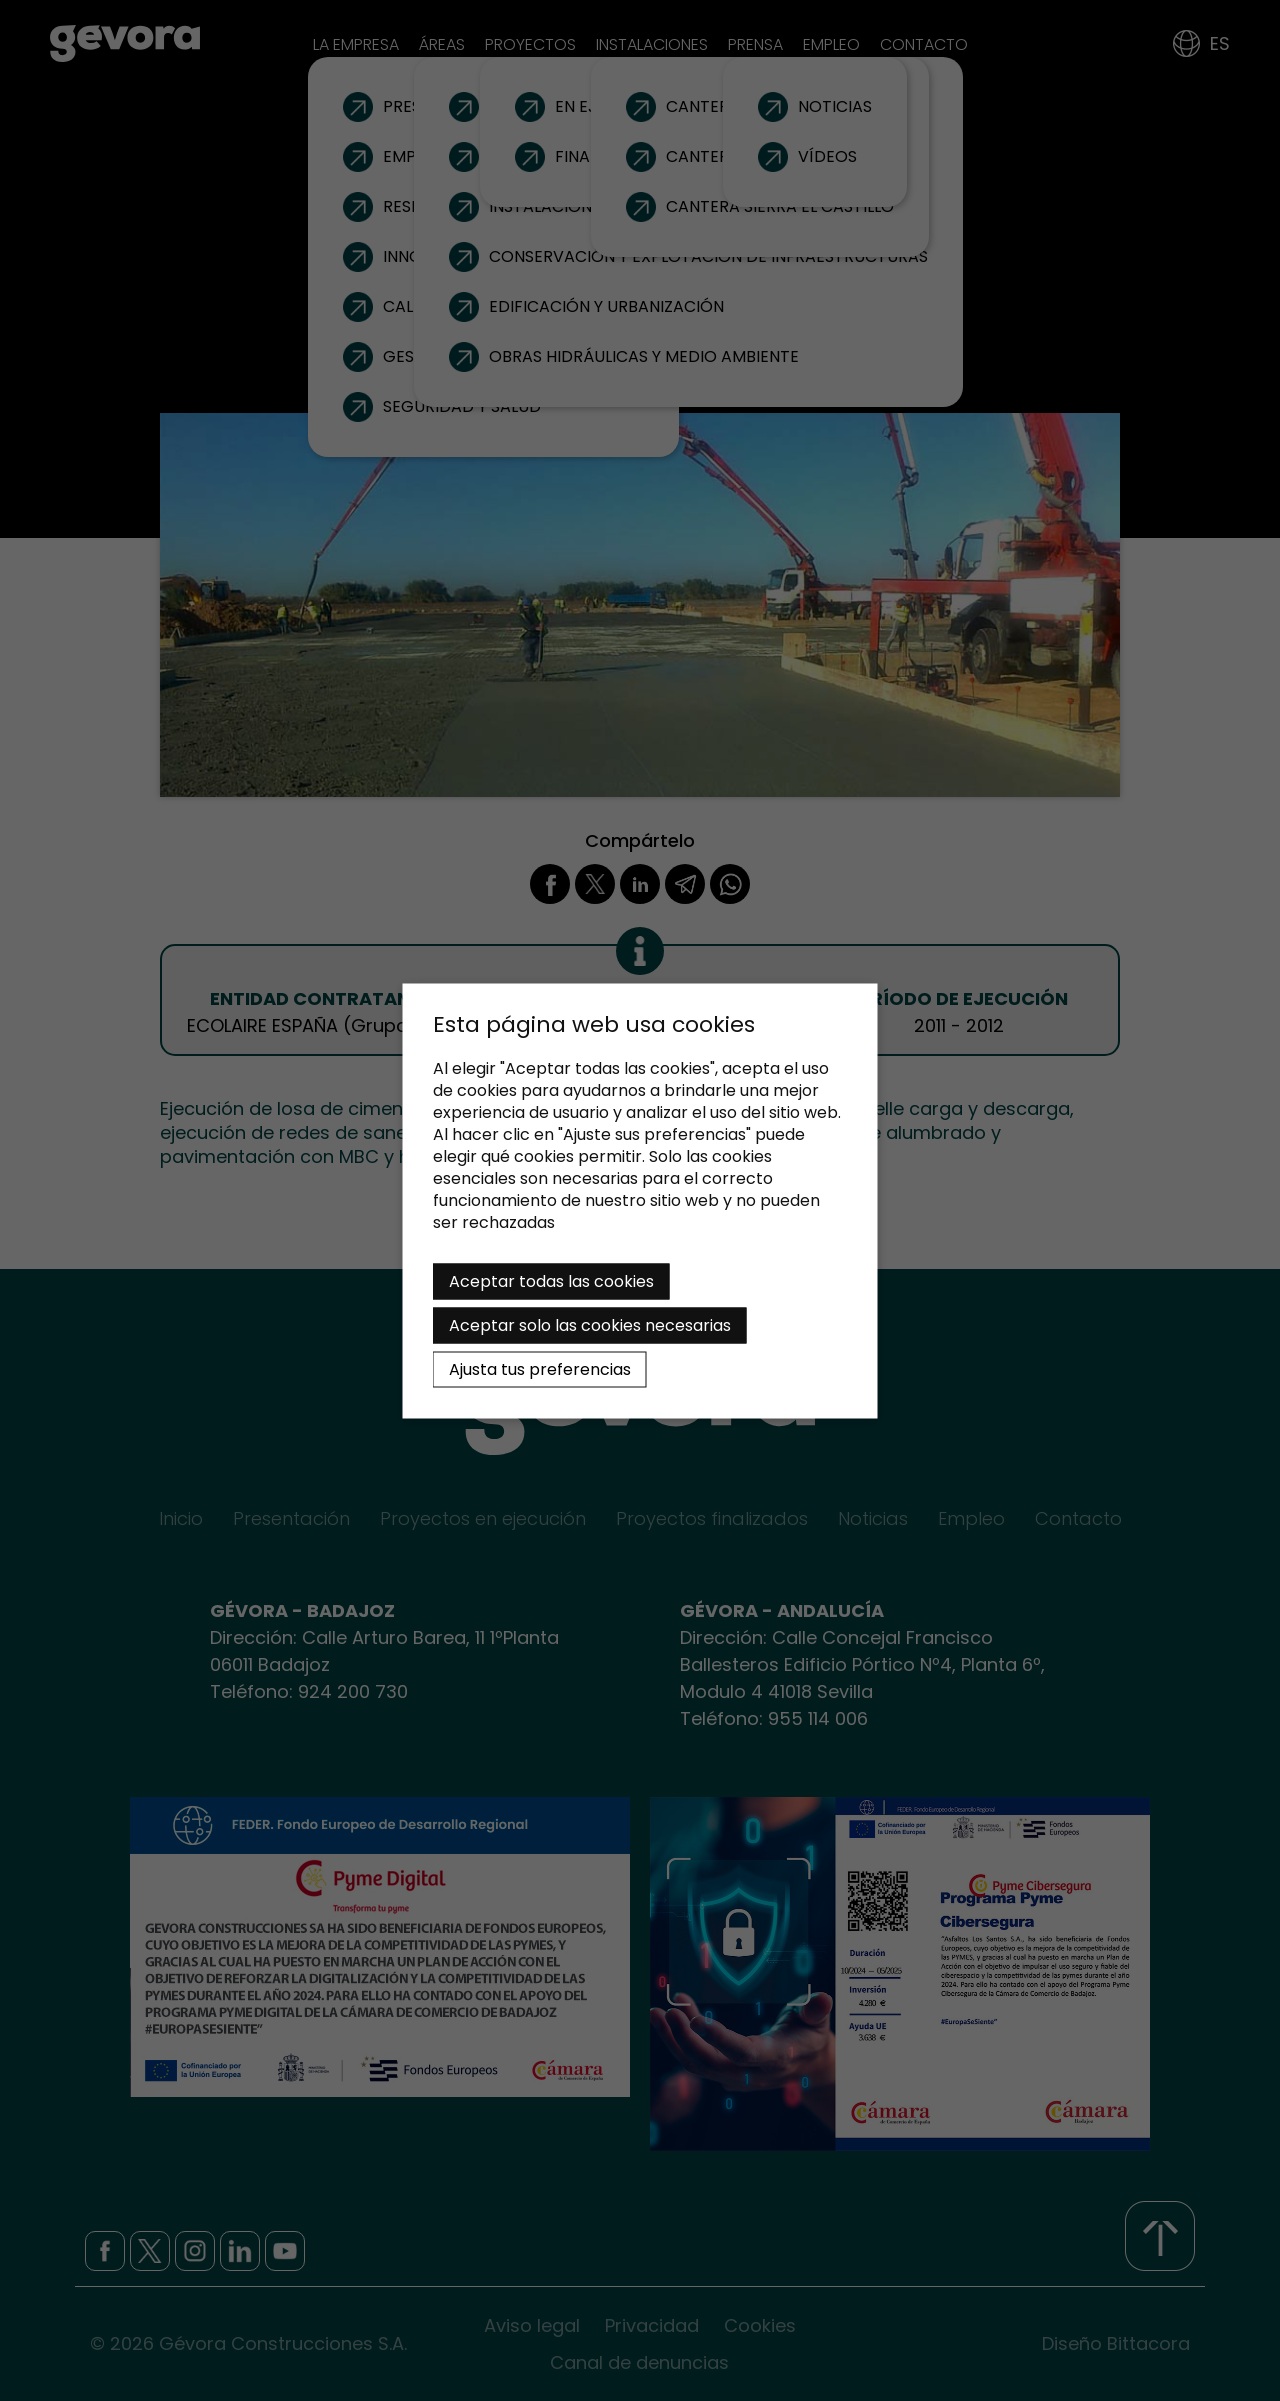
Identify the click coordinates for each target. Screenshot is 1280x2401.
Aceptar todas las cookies (551, 1280)
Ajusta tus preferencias (540, 1368)
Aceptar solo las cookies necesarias (590, 1324)
